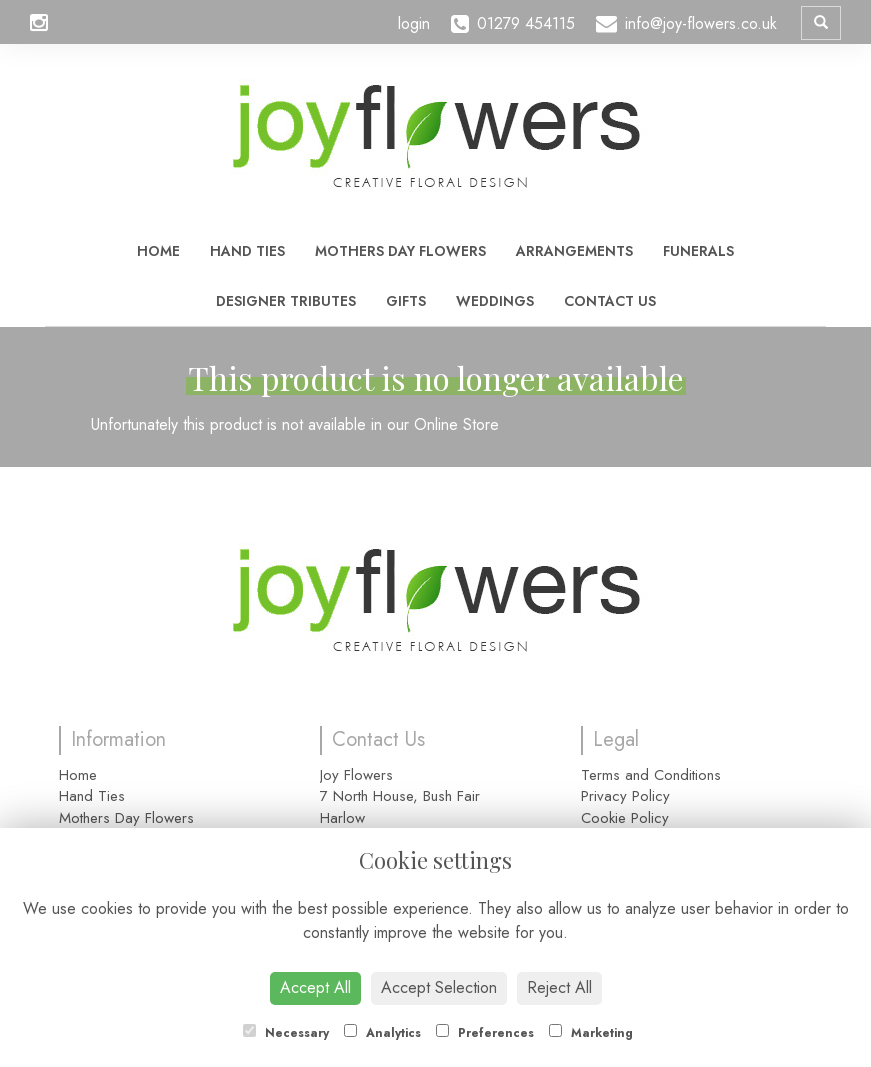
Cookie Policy (625, 818)
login (414, 23)
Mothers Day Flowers (400, 251)
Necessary (286, 1033)
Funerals (698, 251)
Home (158, 251)
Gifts (406, 301)
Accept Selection (439, 987)
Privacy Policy (625, 796)
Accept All (315, 987)
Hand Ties (247, 251)
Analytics (382, 1033)
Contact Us (610, 301)
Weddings (495, 301)
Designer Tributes (286, 301)
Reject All (559, 987)
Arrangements (574, 251)
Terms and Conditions (651, 775)
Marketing (591, 1033)
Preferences (485, 1033)
